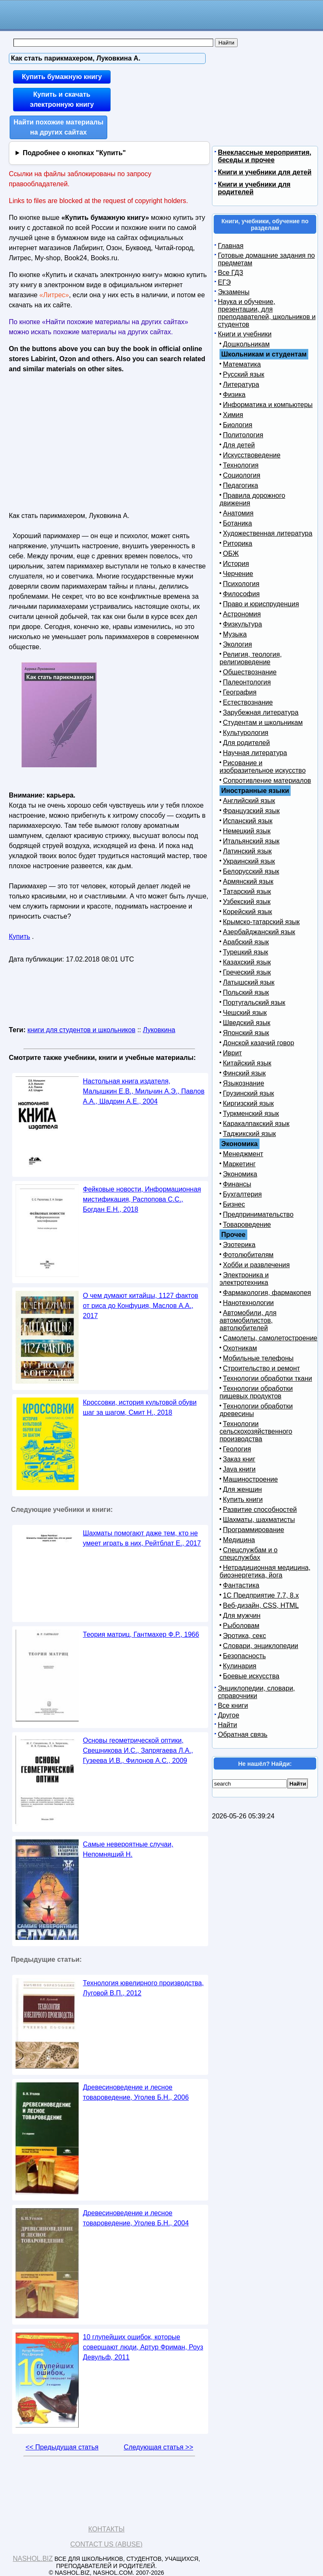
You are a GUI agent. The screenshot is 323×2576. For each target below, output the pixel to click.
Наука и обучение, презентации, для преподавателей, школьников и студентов (266, 313)
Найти (227, 1724)
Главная (231, 245)
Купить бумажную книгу (62, 76)
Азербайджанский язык (259, 931)
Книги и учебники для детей (265, 172)
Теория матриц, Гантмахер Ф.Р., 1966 (141, 1634)
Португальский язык (254, 1002)
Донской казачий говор (258, 1042)
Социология (241, 475)
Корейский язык (247, 911)
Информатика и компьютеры (267, 404)
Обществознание (250, 672)
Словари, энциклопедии (260, 1645)
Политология (243, 435)
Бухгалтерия (242, 1194)
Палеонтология (247, 682)
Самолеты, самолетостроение (270, 1338)
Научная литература (255, 752)
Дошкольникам (246, 344)
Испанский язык (248, 820)
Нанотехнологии (248, 1302)
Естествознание (248, 702)
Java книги (239, 1469)
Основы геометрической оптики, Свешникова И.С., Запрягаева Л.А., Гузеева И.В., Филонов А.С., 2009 (138, 1750)
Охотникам (240, 1348)
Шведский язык (246, 1022)
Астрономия (242, 614)
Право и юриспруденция (261, 604)
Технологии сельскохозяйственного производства (256, 1431)
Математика (242, 364)
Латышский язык (249, 982)
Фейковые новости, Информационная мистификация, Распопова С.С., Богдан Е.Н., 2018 (142, 1199)
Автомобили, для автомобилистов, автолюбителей (248, 1320)
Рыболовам (241, 1625)
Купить (19, 936)
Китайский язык (247, 1063)
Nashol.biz (33, 2558)
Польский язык (246, 992)
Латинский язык (247, 851)
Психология (241, 583)
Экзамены (233, 292)
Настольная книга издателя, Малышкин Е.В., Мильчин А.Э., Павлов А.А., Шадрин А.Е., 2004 (143, 1091)
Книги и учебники (245, 334)
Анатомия (238, 513)
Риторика (237, 543)
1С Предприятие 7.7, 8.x (261, 1595)
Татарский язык (247, 891)
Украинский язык (249, 861)
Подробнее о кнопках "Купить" (74, 152)
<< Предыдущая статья (62, 2447)
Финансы (237, 1184)
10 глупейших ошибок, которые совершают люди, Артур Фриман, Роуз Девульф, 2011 (143, 2347)
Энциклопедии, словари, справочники (256, 1692)
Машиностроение (250, 1479)
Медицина (239, 1539)
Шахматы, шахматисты (259, 1519)
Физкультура (242, 624)
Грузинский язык (248, 1093)
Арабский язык (246, 942)
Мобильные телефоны (258, 1358)
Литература (241, 384)
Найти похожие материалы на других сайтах (58, 127)
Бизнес (234, 1204)
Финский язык (244, 1073)
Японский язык (246, 1032)
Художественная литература (267, 533)
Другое (228, 1715)
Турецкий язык (245, 952)
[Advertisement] (81, 440)
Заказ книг (239, 1459)
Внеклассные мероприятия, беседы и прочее (264, 156)
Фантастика (241, 1585)
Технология (241, 465)
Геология (237, 1449)
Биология (237, 424)
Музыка (235, 634)
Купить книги (243, 1499)
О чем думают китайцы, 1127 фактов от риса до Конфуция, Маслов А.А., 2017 (140, 1305)
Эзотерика (239, 1244)
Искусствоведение (252, 455)
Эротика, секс (244, 1635)
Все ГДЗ (230, 272)
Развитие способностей (260, 1509)
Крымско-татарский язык (261, 921)
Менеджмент (243, 1153)
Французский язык (251, 810)
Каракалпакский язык (256, 1123)
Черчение (238, 573)
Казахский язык (247, 962)
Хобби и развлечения (256, 1264)
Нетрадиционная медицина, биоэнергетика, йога (265, 1571)
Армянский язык (248, 881)
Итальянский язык (251, 841)
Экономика (240, 1174)
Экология (237, 644)
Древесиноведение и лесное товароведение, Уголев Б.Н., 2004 (136, 2218)
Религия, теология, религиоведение (251, 658)
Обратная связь (242, 1734)
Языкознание (243, 1083)
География (240, 692)
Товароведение (247, 1224)
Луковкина (159, 1029)
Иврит (232, 1053)
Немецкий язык (246, 831)
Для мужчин (241, 1615)
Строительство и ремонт (261, 1368)
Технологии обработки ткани (267, 1378)
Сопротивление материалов (267, 780)
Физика (234, 394)
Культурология (245, 732)
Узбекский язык (246, 901)
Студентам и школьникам (263, 722)
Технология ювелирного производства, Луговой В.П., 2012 (143, 1988)
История (236, 563)
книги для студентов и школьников (81, 1029)
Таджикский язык (249, 1133)
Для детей (239, 445)
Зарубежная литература (261, 712)
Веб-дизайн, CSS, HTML (261, 1605)
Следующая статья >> (158, 2447)
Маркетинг (239, 1164)
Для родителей (246, 742)
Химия (233, 414)
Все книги (233, 1705)
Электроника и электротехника (244, 1278)
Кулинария (239, 1666)
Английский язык (249, 800)
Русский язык (243, 374)
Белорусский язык (251, 871)
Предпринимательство (258, 1214)
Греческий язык (247, 972)
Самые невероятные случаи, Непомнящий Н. (128, 1849)
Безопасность (244, 1655)
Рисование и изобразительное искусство (263, 766)
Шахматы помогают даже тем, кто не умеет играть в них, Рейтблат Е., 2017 (142, 1538)
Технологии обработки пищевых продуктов (256, 1392)
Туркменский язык (251, 1113)
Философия (241, 593)
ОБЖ (231, 553)
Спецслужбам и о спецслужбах (249, 1553)
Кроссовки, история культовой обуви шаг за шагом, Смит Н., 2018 (140, 1407)
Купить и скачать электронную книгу (62, 99)
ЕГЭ (224, 282)
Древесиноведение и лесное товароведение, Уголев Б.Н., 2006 (136, 2092)
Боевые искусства (251, 1676)
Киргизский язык (248, 1103)
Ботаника (237, 523)
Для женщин (242, 1489)
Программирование (253, 1529)
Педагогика (240, 485)
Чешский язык (245, 1012)
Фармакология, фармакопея (267, 1292)
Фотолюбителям (248, 1254)
